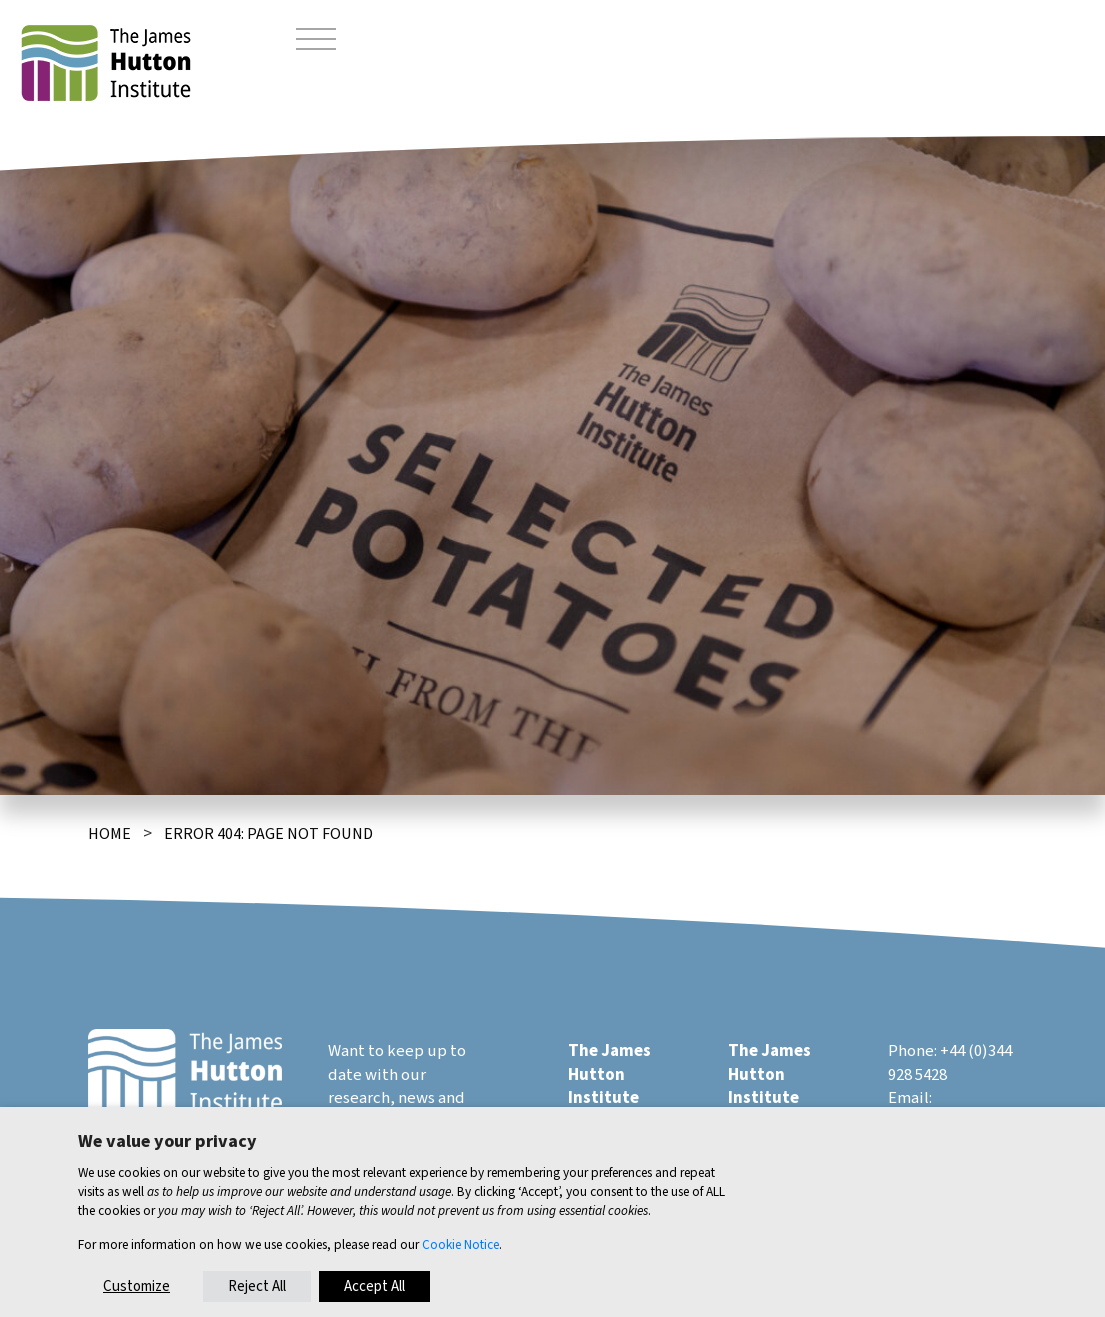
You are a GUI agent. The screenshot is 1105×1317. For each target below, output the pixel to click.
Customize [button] (136, 1286)
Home (109, 834)
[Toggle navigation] (316, 42)
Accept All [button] (374, 1286)
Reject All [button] (257, 1286)
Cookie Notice (460, 1244)
